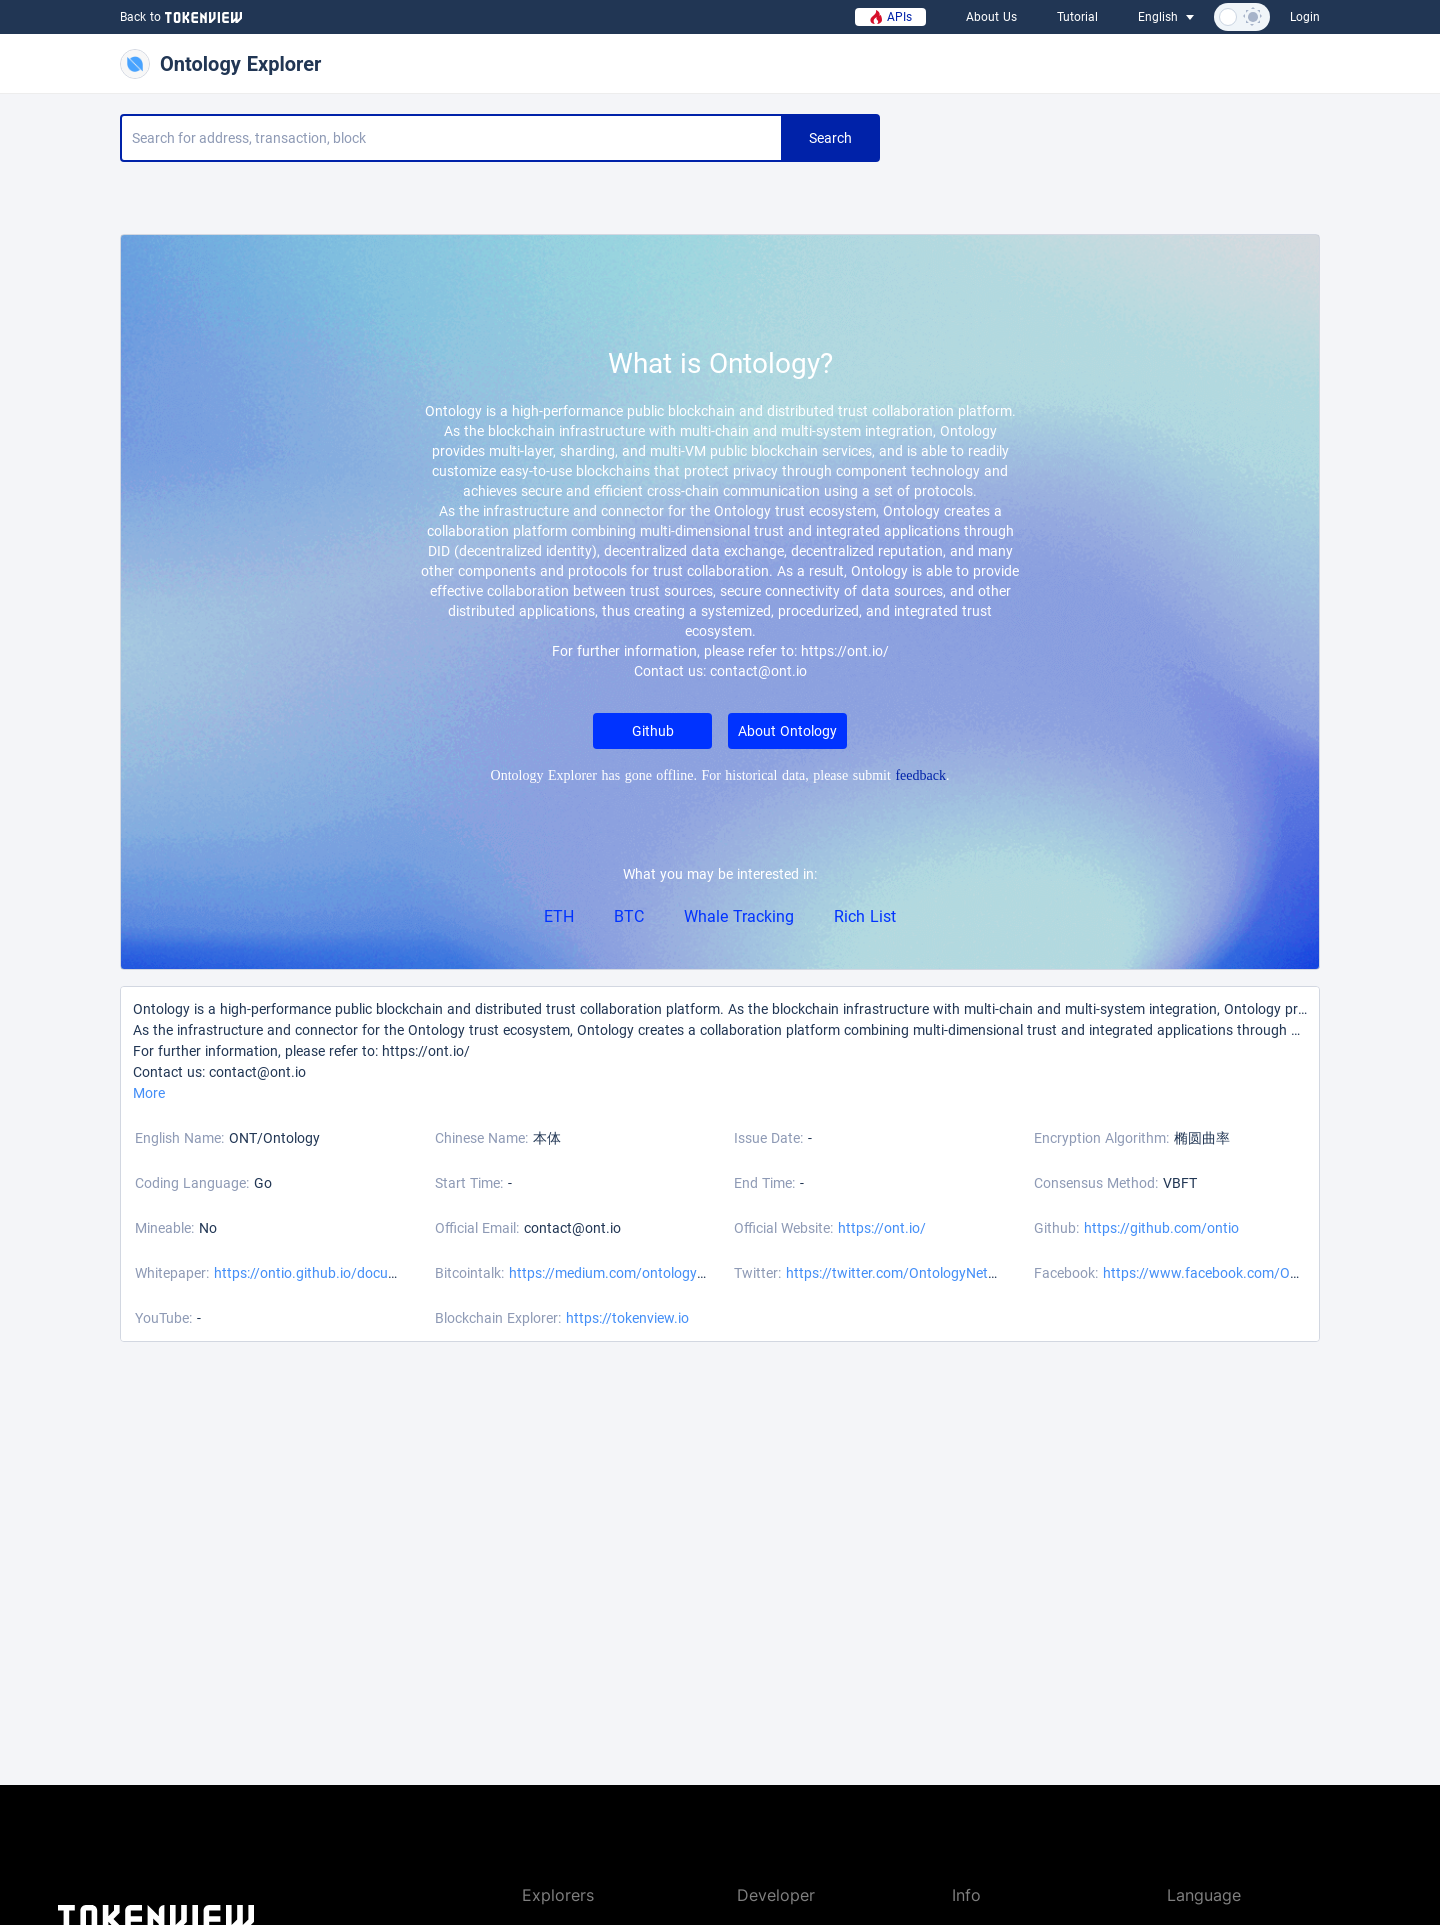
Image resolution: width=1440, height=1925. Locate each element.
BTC (629, 916)
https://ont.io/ (882, 1228)
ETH (559, 916)
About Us (991, 17)
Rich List (865, 916)
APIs (890, 17)
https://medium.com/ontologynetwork (628, 1273)
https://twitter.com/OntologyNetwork (902, 1273)
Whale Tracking (739, 916)
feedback (920, 775)
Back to (179, 17)
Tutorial (1077, 17)
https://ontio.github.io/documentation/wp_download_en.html (406, 1273)
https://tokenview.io (627, 1318)
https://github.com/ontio (1161, 1228)
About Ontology (787, 731)
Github (653, 731)
